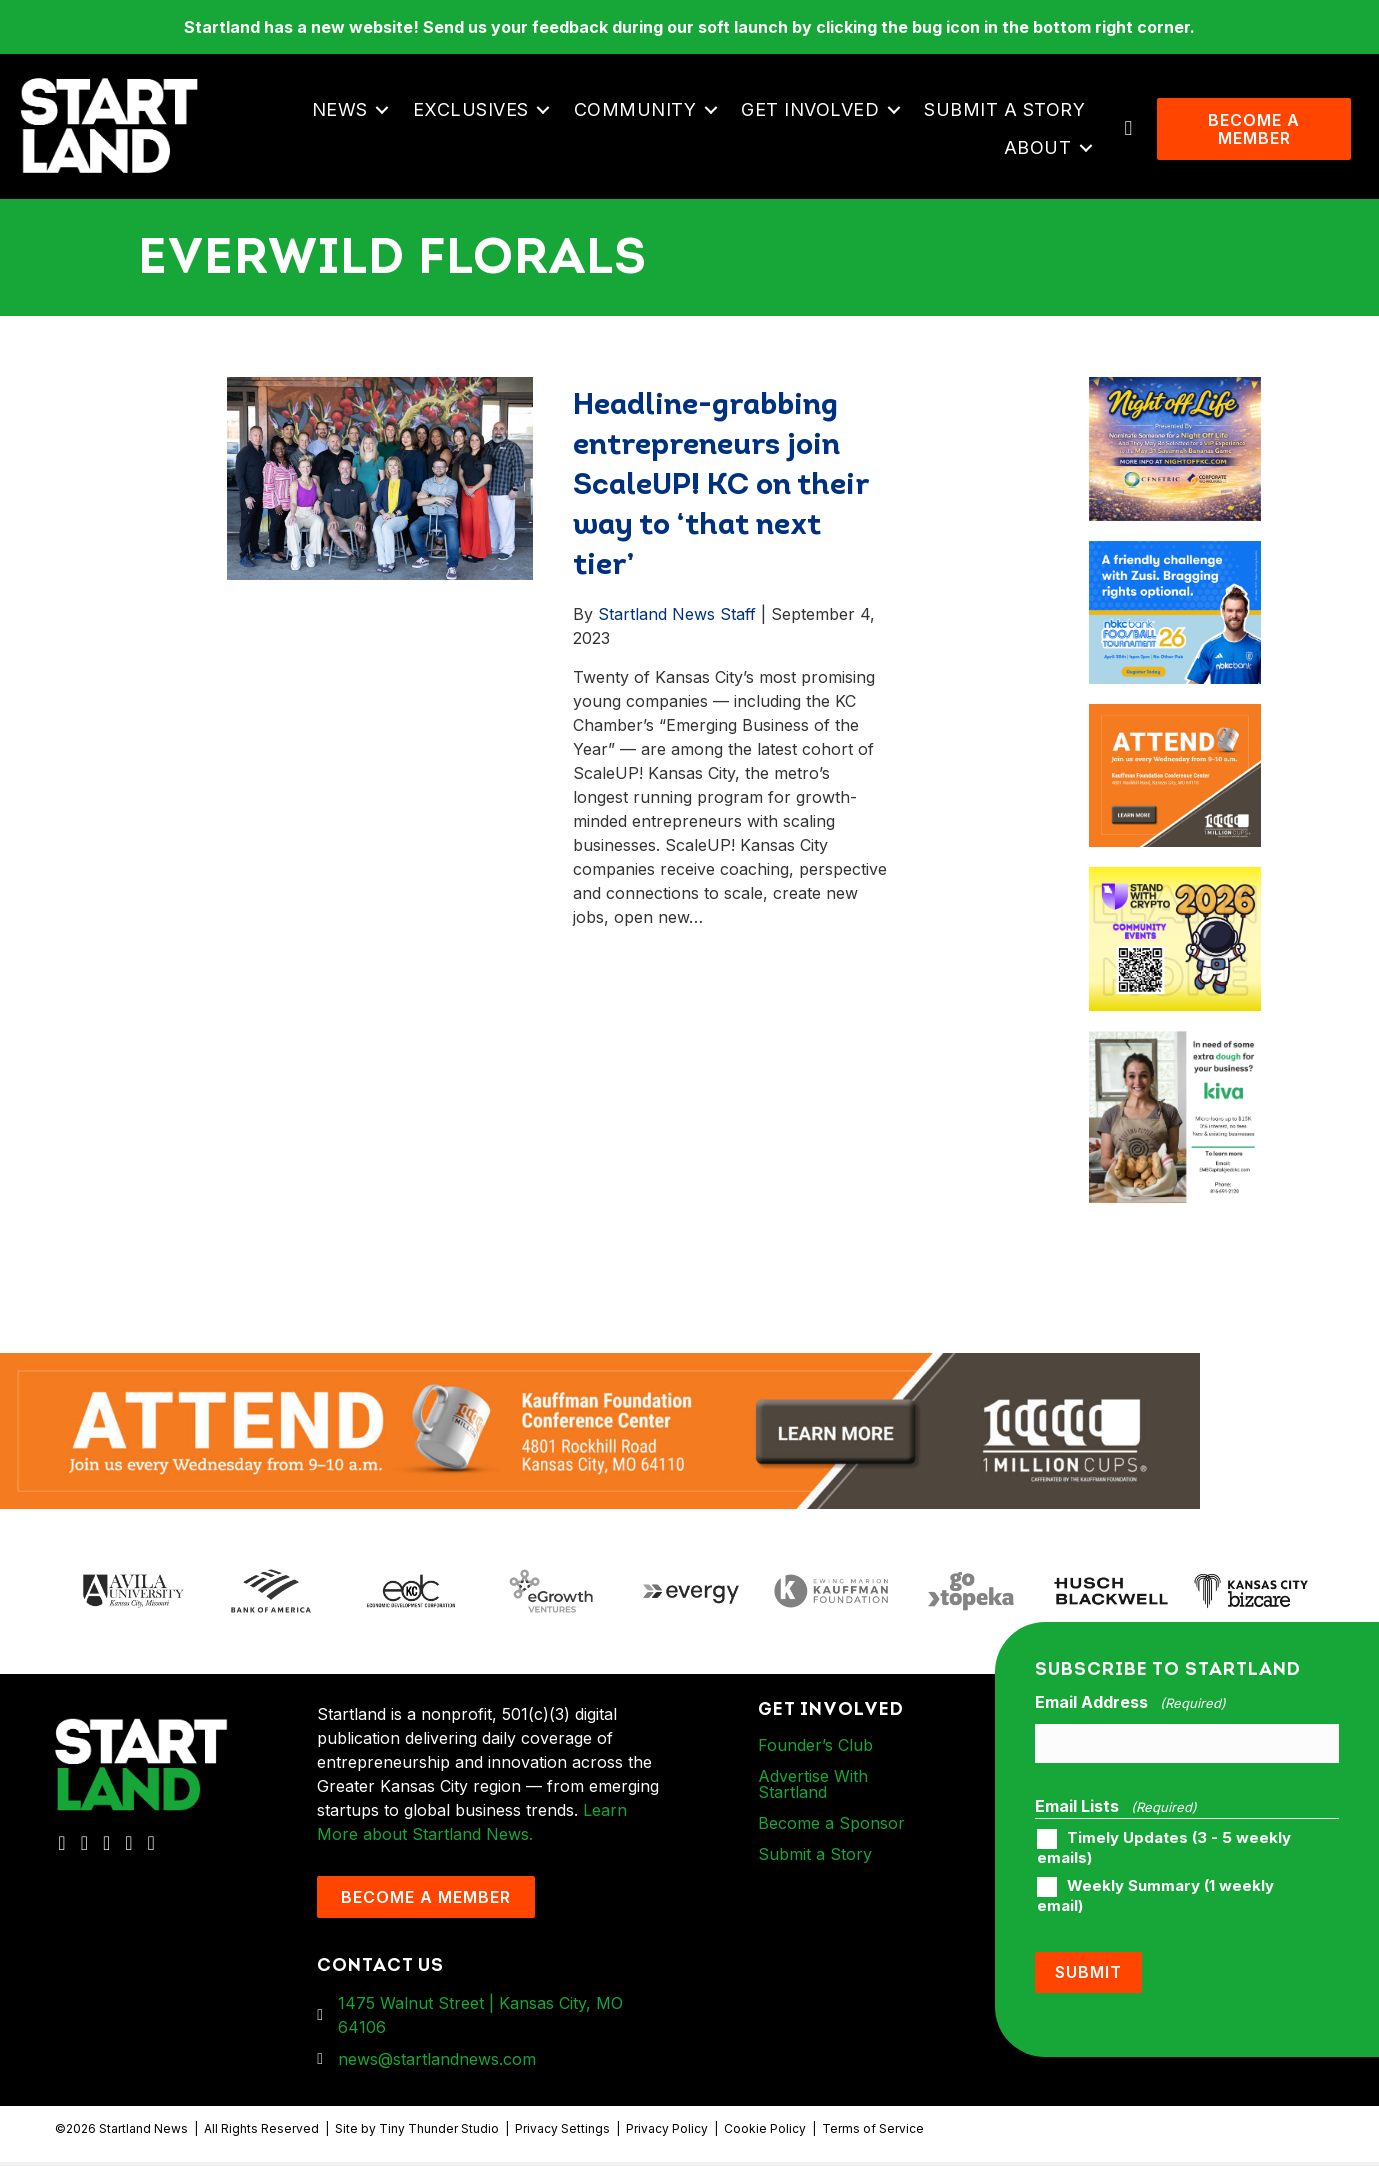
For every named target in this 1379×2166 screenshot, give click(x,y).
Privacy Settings (562, 2132)
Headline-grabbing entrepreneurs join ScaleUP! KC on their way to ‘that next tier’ (720, 490)
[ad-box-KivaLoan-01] (1175, 1047)
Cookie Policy (765, 2132)
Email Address (1130, 1706)
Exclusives (472, 110)
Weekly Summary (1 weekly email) (1155, 1900)
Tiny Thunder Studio (439, 2132)
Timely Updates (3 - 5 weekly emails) (1164, 1852)
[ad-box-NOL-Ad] (1175, 393)
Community (636, 110)
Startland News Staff (677, 618)
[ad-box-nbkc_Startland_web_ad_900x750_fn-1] (1175, 557)
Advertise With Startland (813, 1787)
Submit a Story (1006, 110)
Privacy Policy (667, 2132)
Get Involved (812, 110)
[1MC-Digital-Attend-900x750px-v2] (1175, 720)
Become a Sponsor (831, 1826)
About (1039, 148)
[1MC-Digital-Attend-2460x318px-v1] (600, 1433)
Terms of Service (873, 2132)
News (341, 110)
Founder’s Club (815, 1748)
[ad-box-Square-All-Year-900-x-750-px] (1175, 883)
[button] (383, 111)
